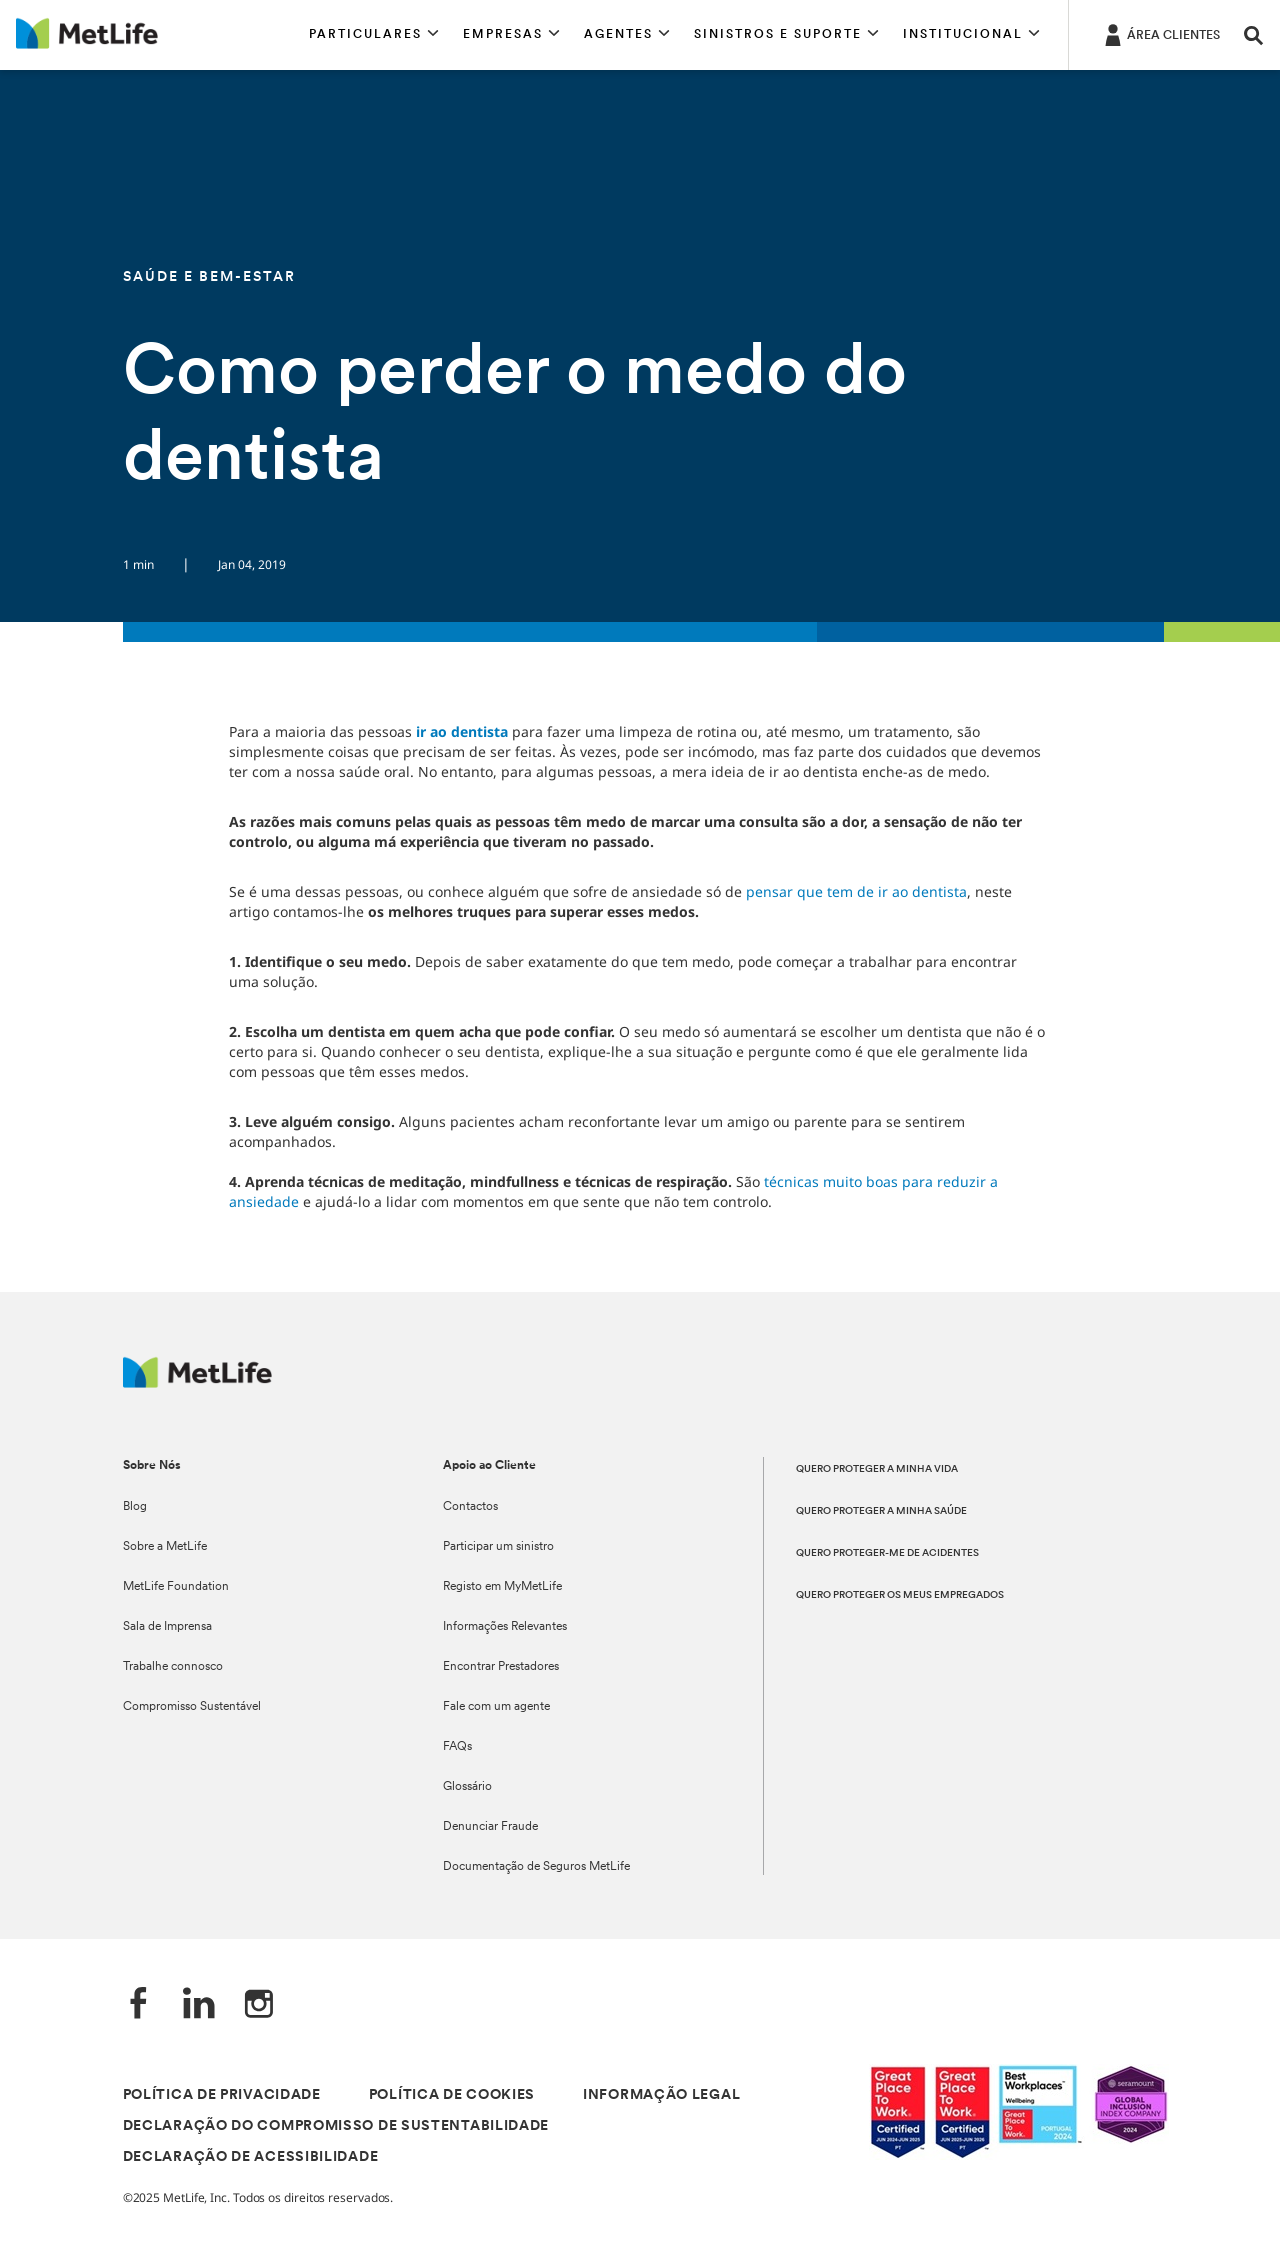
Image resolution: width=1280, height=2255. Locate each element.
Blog (135, 1507)
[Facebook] (139, 2005)
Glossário (467, 1787)
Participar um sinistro (498, 1547)
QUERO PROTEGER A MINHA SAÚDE (881, 1511)
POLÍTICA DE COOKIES (452, 2095)
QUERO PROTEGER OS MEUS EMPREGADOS (900, 1595)
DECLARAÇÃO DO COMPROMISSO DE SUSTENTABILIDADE (336, 2126)
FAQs (457, 1747)
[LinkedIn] (199, 2005)
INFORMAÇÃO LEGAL (661, 2095)
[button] (374, 35)
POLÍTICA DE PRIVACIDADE (222, 2095)
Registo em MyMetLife (502, 1587)
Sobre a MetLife (165, 1547)
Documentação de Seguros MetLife (536, 1867)
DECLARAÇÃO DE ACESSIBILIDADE (251, 2157)
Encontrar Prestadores (501, 1667)
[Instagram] (259, 2005)
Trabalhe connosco (173, 1667)
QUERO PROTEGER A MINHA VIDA (877, 1469)
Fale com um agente (496, 1707)
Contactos (470, 1507)
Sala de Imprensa (167, 1627)
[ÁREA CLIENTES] (1160, 34)
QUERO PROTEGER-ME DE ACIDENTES (887, 1553)
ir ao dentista (462, 731)
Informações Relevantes (505, 1627)
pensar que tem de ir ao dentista (856, 891)
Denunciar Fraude (490, 1827)
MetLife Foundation (176, 1587)
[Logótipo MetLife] (197, 1382)
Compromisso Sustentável (192, 1707)
